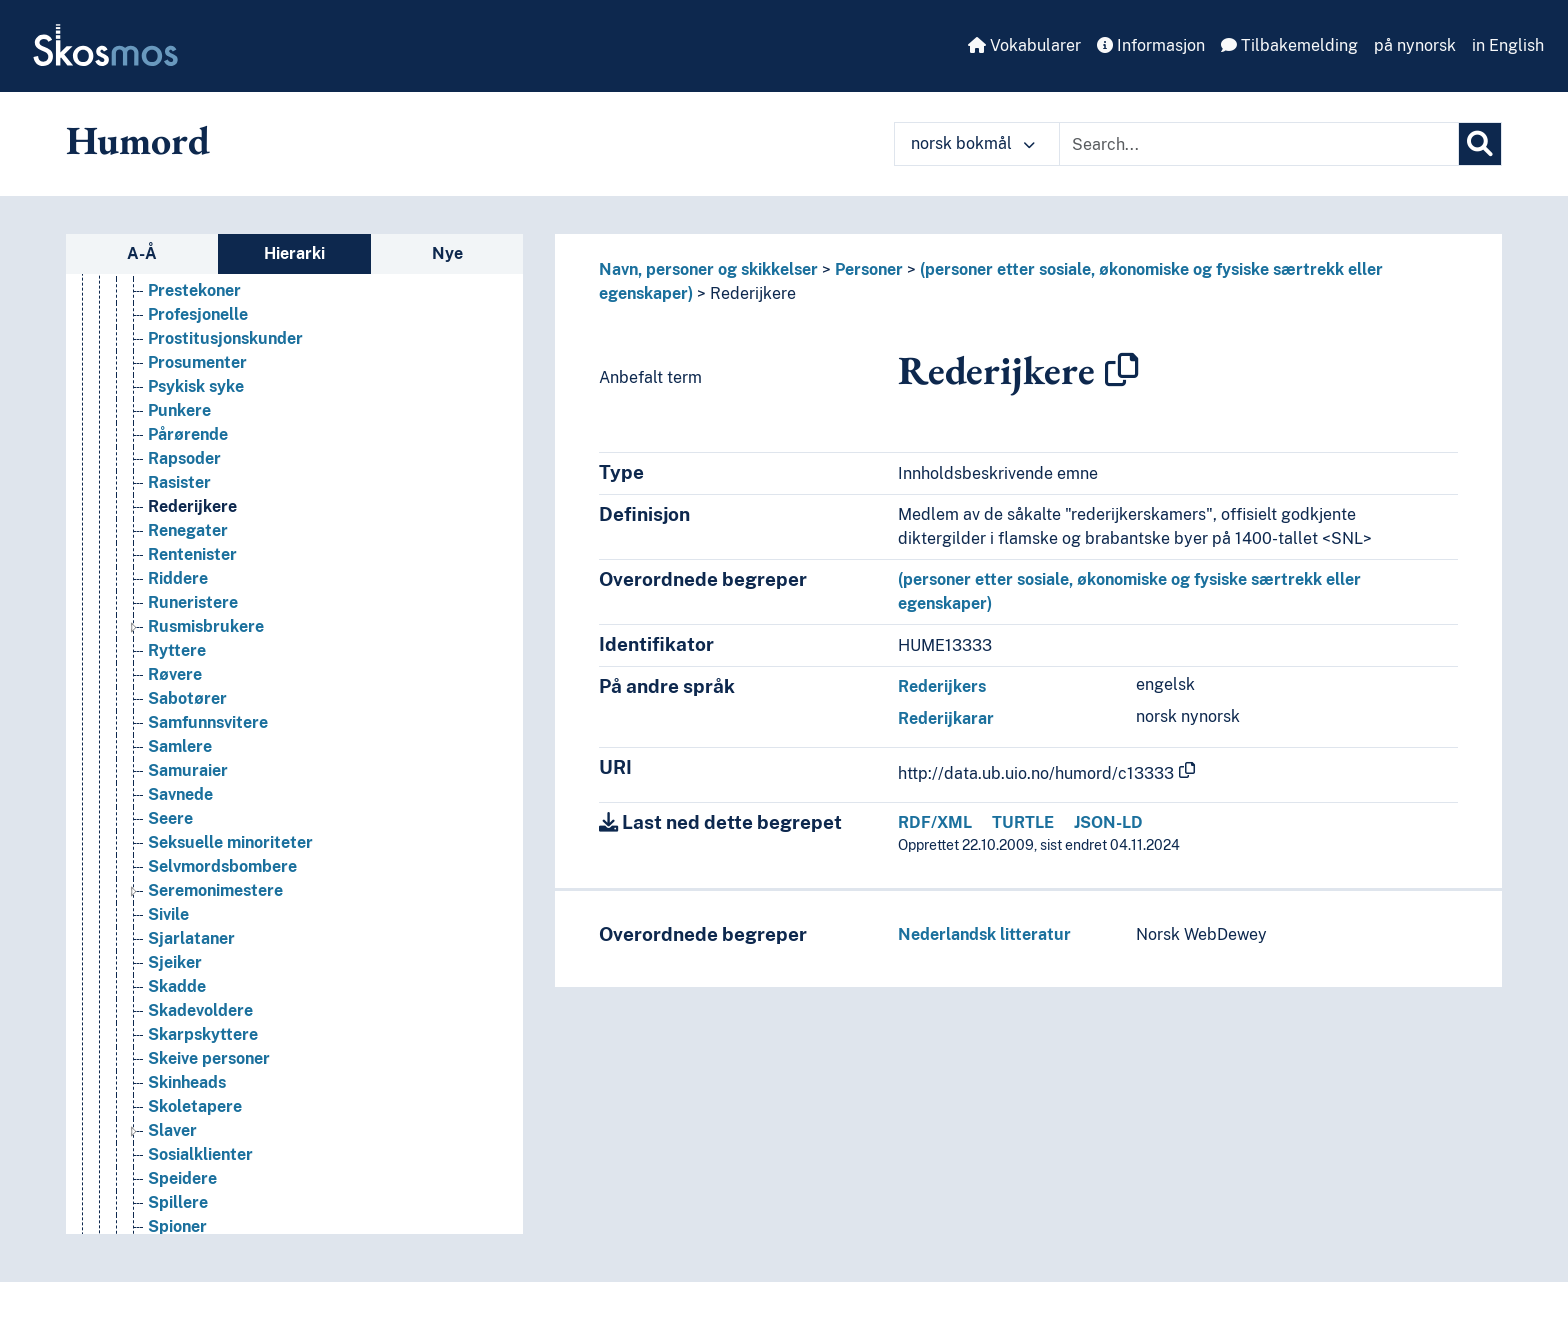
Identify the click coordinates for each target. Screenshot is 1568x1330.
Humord (138, 140)
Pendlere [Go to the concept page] (182, 347)
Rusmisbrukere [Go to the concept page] (206, 755)
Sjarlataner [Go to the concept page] (191, 1067)
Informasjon (1151, 45)
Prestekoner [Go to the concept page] (194, 419)
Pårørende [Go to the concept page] (188, 563)
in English (1508, 45)
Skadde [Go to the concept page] (177, 1115)
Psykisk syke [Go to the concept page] (196, 515)
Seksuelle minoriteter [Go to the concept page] (230, 971)
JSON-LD (1108, 822)
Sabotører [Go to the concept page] (187, 827)
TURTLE (1023, 822)
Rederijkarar (946, 718)
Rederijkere (753, 293)
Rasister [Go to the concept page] (179, 611)
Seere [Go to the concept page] (170, 947)
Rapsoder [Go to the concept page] (184, 587)
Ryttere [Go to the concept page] (177, 779)
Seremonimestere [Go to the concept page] (215, 1019)
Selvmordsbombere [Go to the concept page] (222, 995)
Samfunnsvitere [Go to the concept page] (208, 851)
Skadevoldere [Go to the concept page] (200, 1139)
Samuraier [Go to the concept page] (188, 899)
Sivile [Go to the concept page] (168, 1043)
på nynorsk (1415, 45)
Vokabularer (1024, 45)
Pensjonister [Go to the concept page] (195, 371)
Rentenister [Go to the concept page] (192, 683)
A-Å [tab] (142, 253)
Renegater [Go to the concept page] (188, 659)
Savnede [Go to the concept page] (180, 923)
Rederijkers (942, 686)
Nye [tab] (447, 253)
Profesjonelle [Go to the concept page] (198, 443)
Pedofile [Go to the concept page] (179, 323)
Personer (869, 269)
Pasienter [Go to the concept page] (184, 275)
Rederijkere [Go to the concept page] (192, 635)
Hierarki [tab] (294, 253)
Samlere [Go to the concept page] (180, 875)
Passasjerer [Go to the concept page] (192, 299)
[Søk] (1480, 144)
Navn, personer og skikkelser (708, 269)
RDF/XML (935, 822)
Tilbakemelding (1289, 45)
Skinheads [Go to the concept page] (187, 1211)
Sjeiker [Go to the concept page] (175, 1091)
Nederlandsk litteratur (984, 934)
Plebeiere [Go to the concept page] (184, 395)
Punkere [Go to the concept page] (179, 539)
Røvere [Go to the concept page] (175, 803)
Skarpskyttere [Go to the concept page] (203, 1163)
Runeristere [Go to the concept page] (193, 731)
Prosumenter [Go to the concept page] (197, 491)
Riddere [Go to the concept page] (178, 707)
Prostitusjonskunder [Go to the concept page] (225, 467)
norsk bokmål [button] (973, 143)
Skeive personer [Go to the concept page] (209, 1187)
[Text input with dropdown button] (1259, 144)
